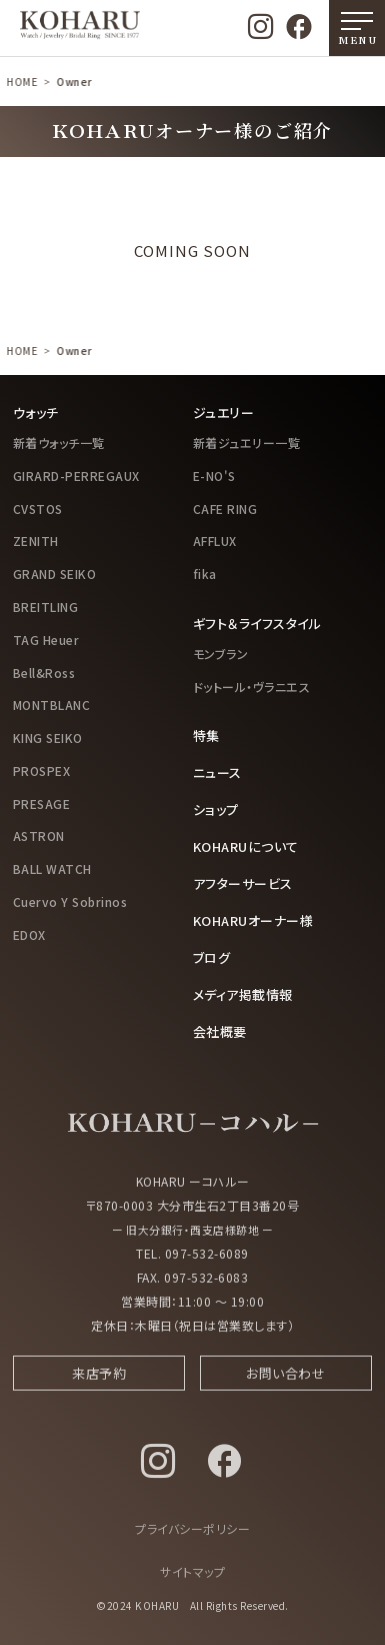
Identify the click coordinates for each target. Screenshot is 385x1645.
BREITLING (46, 606)
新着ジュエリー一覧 (247, 442)
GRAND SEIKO (55, 573)
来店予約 (99, 1380)
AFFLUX (215, 540)
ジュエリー (224, 412)
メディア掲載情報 (243, 994)
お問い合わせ (285, 1380)
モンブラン (221, 653)
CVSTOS (38, 508)
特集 (206, 735)
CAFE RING (225, 508)
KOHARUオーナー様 (253, 920)
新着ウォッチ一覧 (59, 442)
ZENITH (36, 540)
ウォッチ (36, 412)
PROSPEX (42, 770)
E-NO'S (214, 475)
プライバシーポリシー (192, 1537)
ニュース (217, 772)
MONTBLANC (52, 704)
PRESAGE (42, 803)
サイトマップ (192, 1580)
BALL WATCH (52, 868)
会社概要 (220, 1031)
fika (205, 573)
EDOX (29, 934)
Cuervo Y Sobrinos (70, 901)
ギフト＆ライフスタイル (257, 623)
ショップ (216, 809)
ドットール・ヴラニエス (252, 686)
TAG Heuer (46, 639)
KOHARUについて (246, 846)
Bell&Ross (44, 672)
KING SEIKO (48, 737)
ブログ (212, 957)
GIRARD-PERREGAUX (76, 475)
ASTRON (39, 835)
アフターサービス (243, 883)
